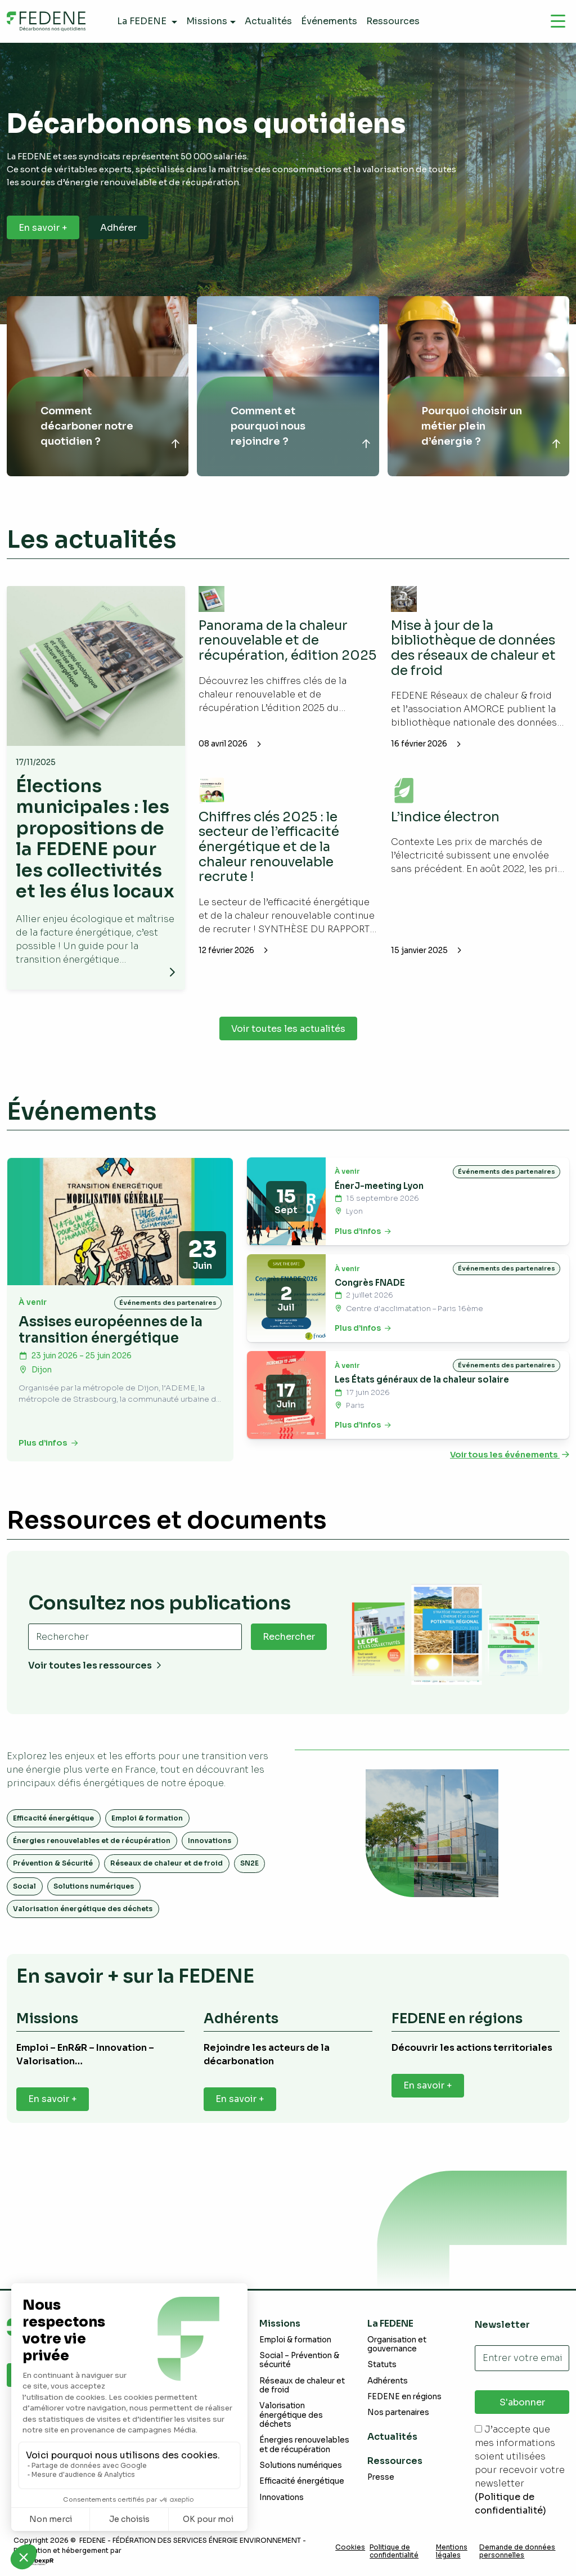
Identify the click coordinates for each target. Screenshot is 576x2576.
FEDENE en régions (404, 2396)
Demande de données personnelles (517, 2551)
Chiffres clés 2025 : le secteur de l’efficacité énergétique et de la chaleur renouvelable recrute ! (271, 846)
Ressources (394, 2461)
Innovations (209, 1861)
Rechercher (289, 1658)
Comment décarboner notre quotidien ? (86, 426)
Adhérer (118, 228)
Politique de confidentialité (394, 2551)
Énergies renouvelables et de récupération (91, 1861)
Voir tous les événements (509, 1476)
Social (24, 1907)
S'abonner (522, 2402)
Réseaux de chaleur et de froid (166, 1884)
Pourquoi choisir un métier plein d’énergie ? (471, 426)
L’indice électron (447, 816)
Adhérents (387, 2381)
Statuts (382, 2364)
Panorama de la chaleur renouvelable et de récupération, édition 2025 (277, 647)
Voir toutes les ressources (94, 1687)
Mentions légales (451, 2551)
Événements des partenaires (168, 1323)
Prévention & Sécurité (53, 1884)
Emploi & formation (147, 1839)
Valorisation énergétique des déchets (82, 1929)
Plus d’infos (48, 1464)
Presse (380, 2477)
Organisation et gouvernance (396, 2344)
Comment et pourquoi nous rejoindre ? (268, 426)
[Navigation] (558, 21)
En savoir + (43, 228)
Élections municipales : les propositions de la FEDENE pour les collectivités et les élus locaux (95, 848)
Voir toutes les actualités (288, 1050)
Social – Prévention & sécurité (299, 2360)
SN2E (249, 1884)
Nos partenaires (398, 2412)
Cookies (350, 2547)
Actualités (392, 2437)
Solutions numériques (93, 1907)
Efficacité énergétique (53, 1839)
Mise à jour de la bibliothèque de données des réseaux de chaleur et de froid (475, 647)
